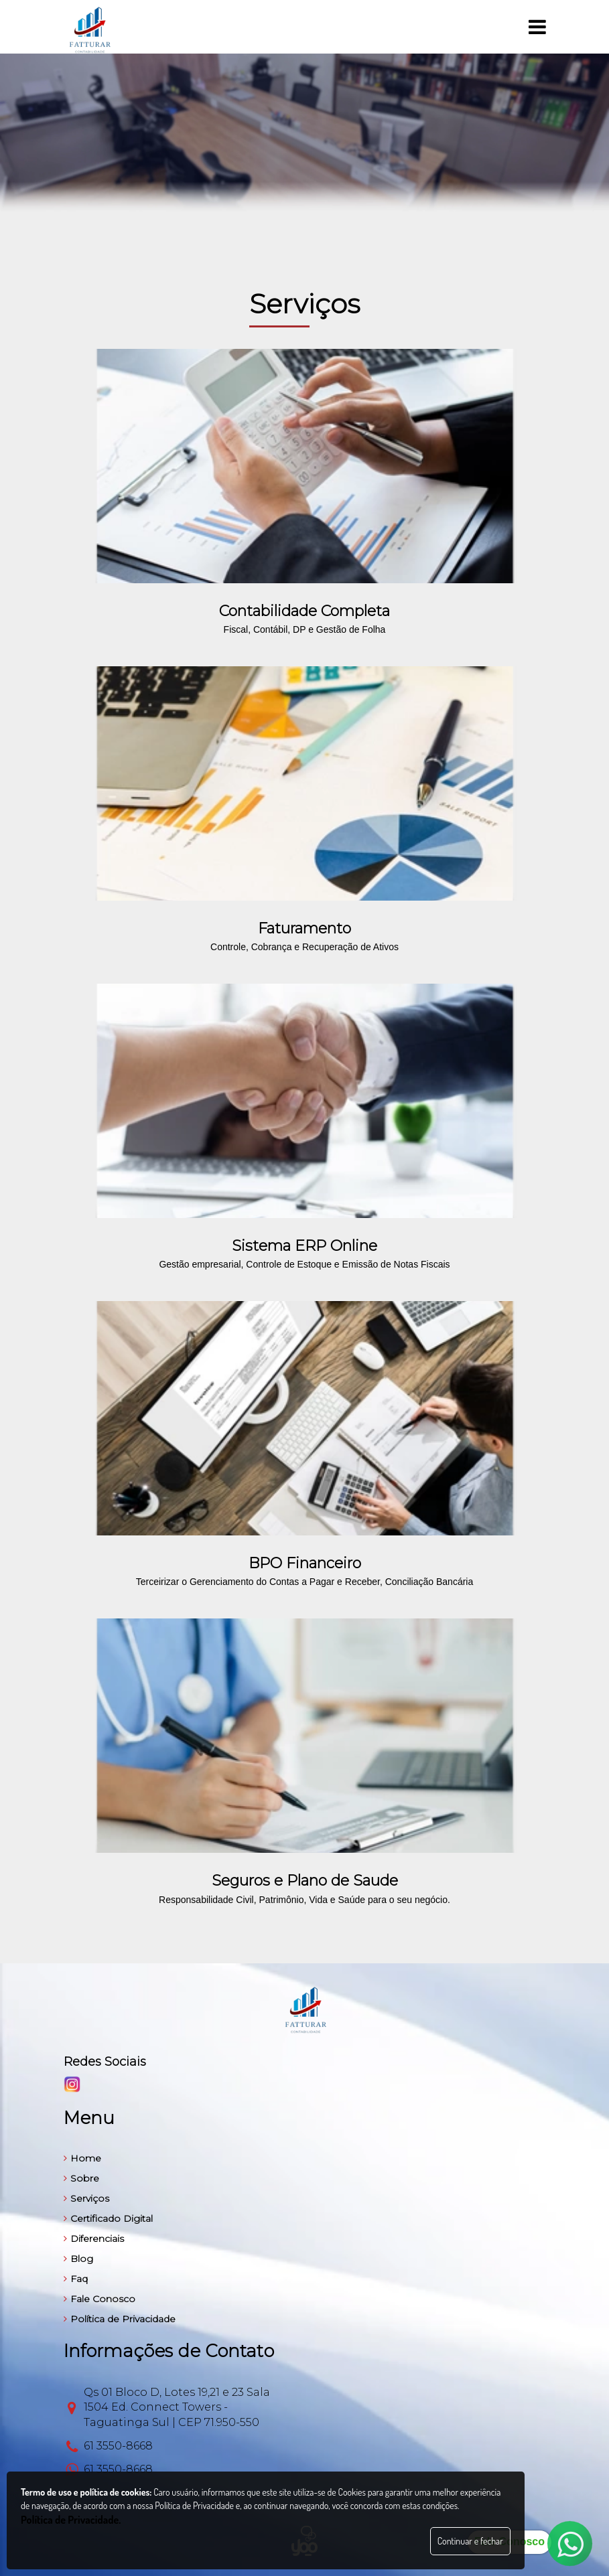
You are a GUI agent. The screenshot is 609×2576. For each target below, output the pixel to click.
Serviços (86, 2198)
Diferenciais (94, 2238)
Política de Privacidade (120, 2319)
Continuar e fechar (470, 2541)
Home (82, 2158)
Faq (76, 2279)
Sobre (81, 2178)
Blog (78, 2259)
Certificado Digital (108, 2218)
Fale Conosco (99, 2299)
